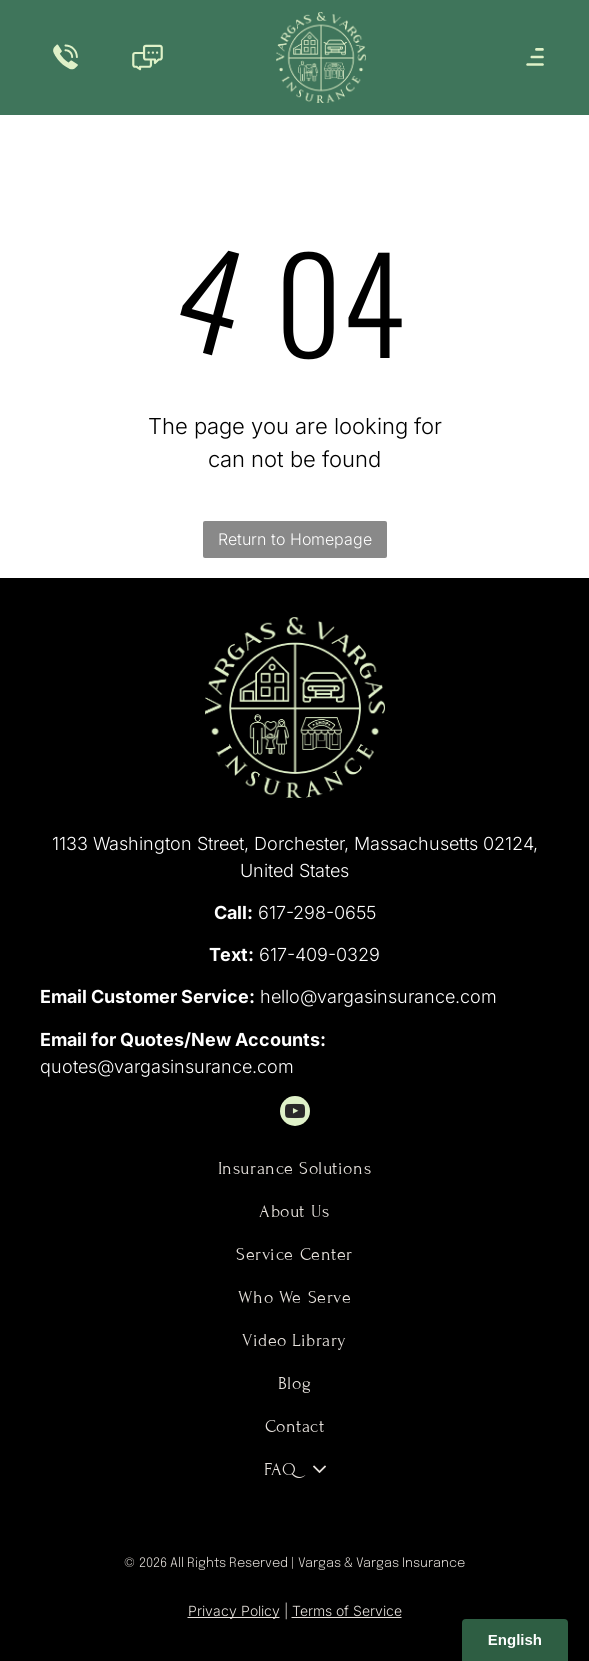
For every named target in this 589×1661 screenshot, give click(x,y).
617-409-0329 (319, 954)
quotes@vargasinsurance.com (167, 1066)
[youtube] (295, 1113)
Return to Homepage (295, 539)
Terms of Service (347, 1610)
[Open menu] (535, 57)
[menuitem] (295, 1168)
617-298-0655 (317, 912)
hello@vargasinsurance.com (378, 996)
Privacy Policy (234, 1610)
